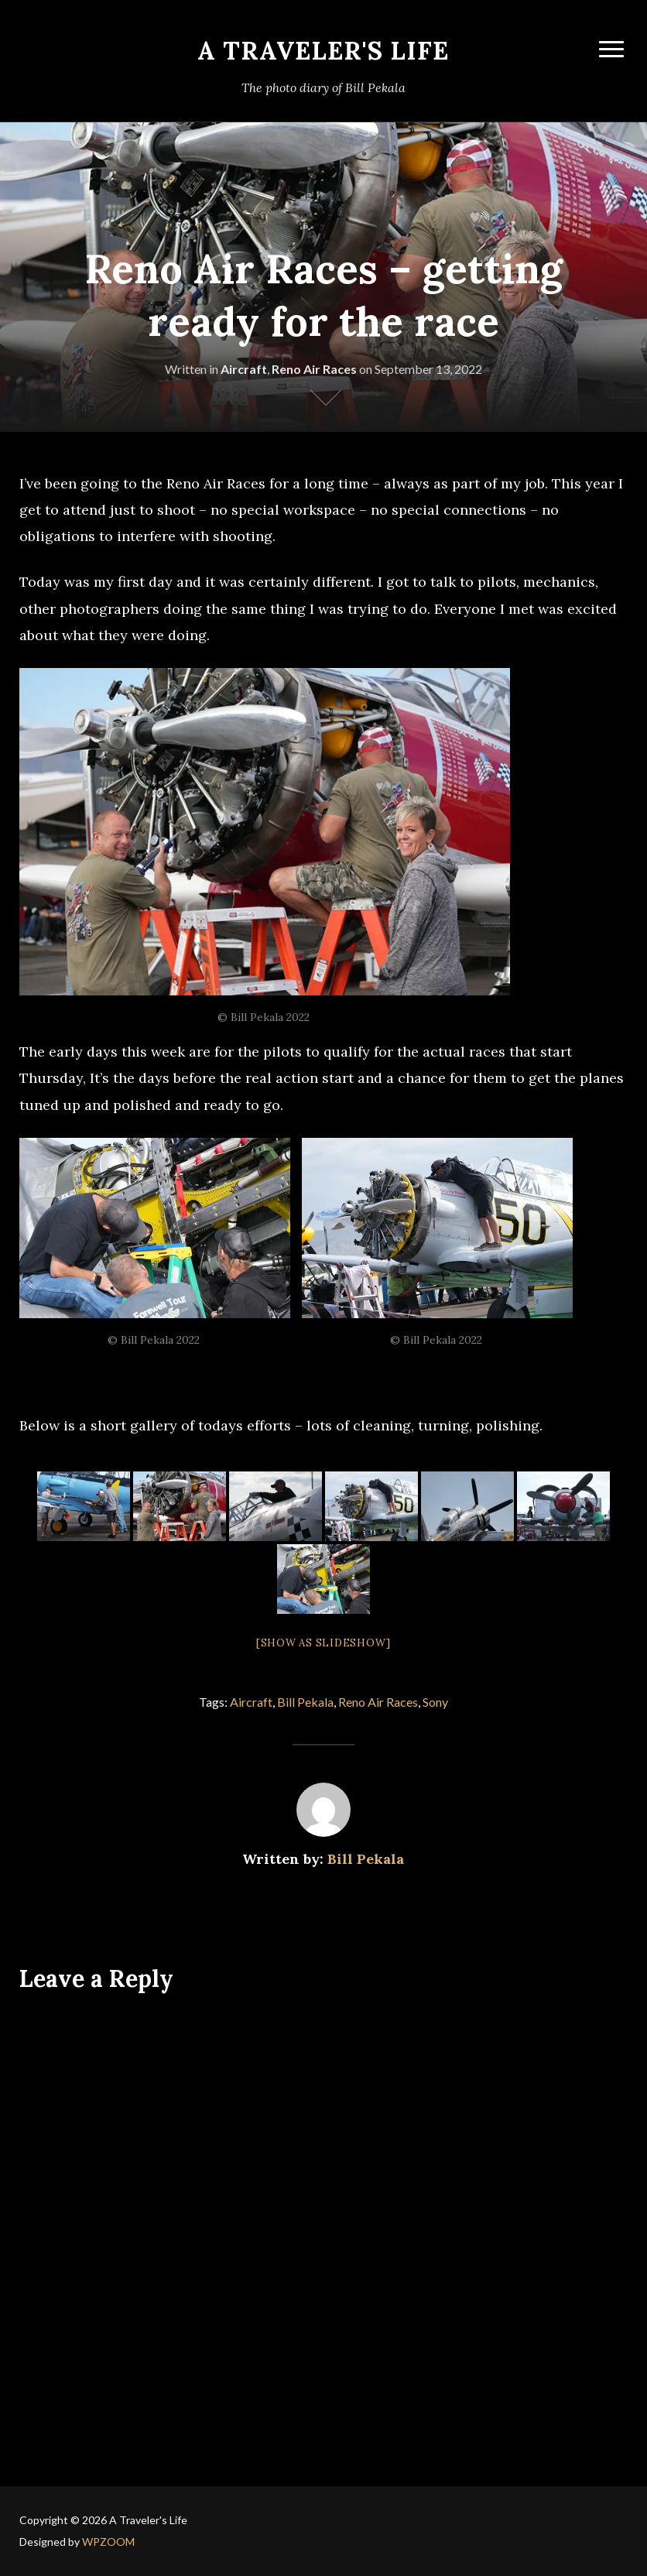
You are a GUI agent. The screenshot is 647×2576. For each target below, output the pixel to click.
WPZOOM (108, 2541)
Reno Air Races (314, 368)
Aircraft (244, 368)
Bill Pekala (305, 1701)
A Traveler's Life (323, 51)
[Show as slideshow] (323, 1642)
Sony (435, 1701)
